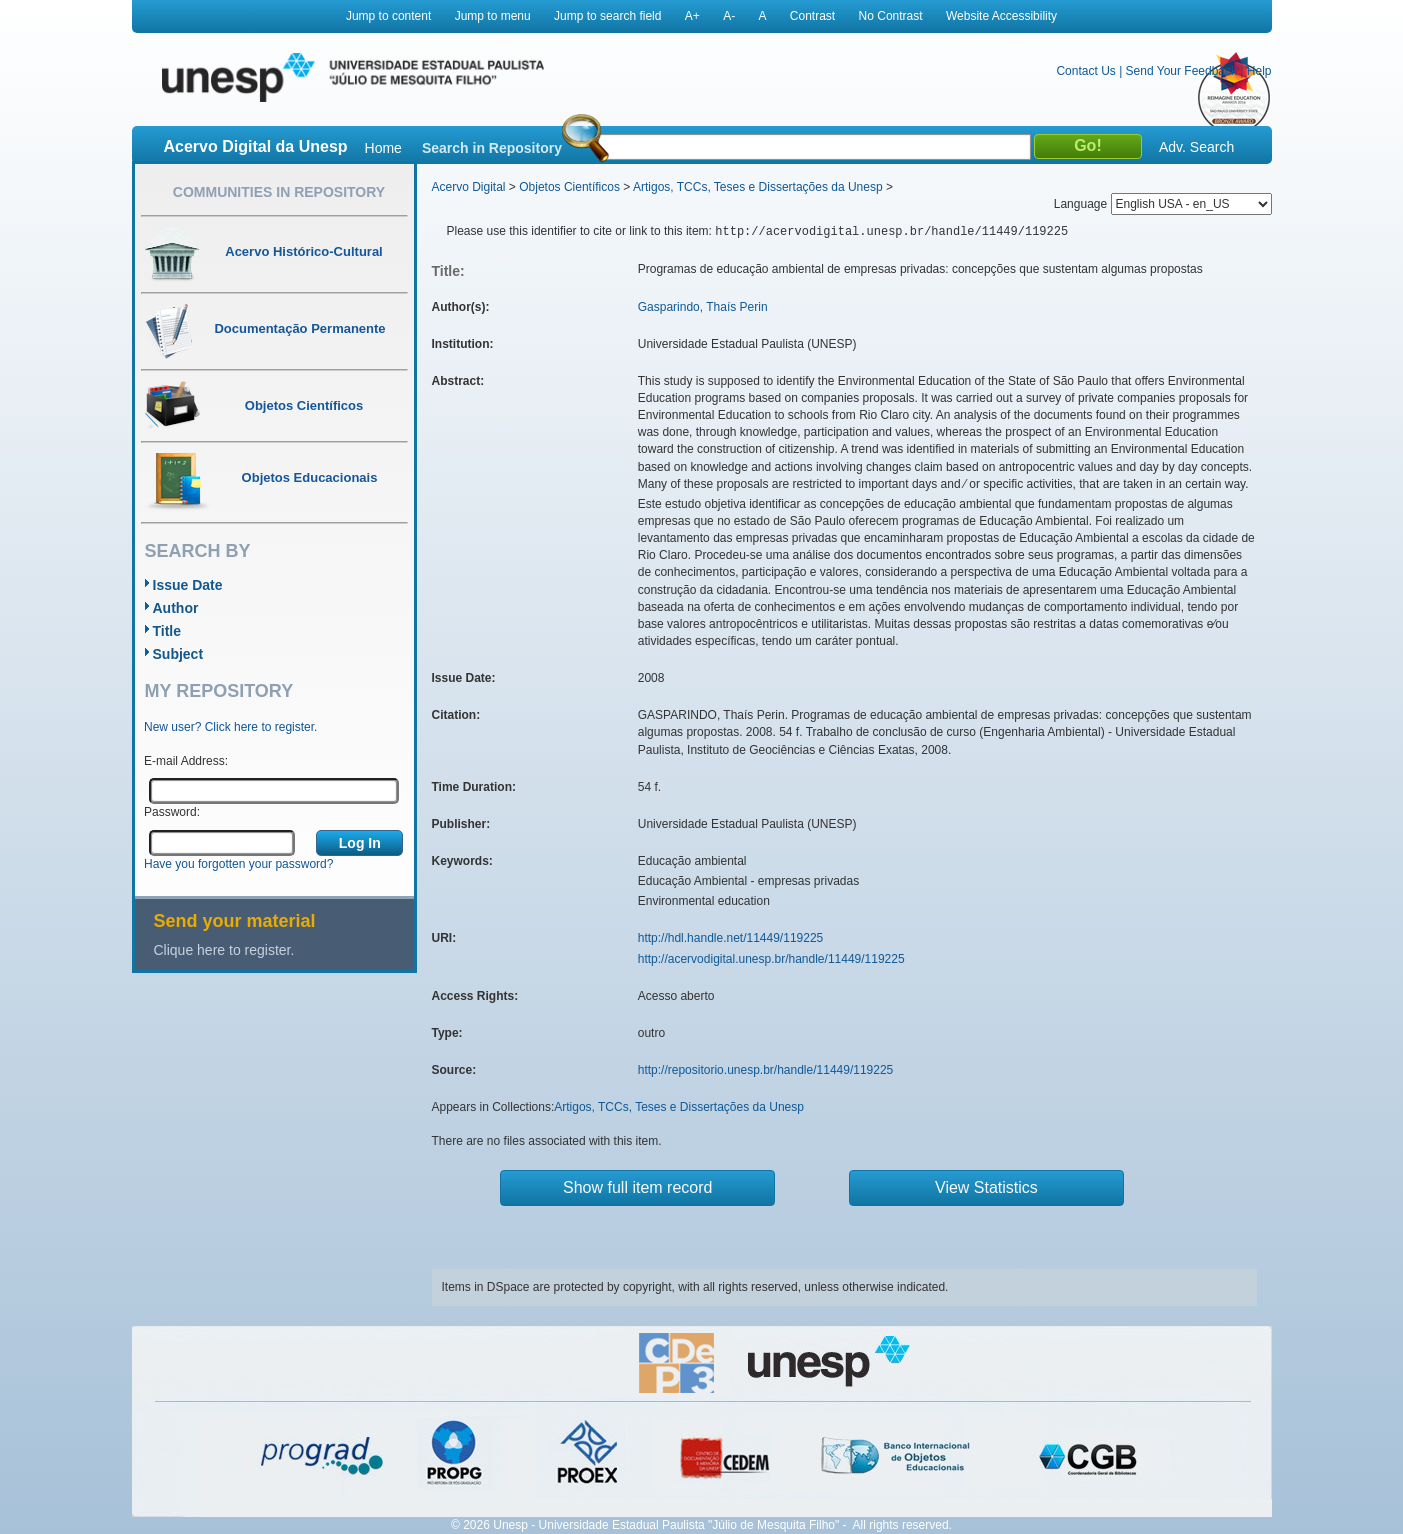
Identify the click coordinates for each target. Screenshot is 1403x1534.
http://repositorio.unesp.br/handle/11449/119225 (766, 1070)
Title (167, 631)
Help (1259, 71)
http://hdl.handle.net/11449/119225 (731, 938)
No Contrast (891, 16)
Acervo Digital (469, 187)
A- (729, 16)
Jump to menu (493, 16)
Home (383, 148)
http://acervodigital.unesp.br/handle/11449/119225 (771, 959)
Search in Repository (492, 148)
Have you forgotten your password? (238, 864)
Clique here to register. (224, 950)
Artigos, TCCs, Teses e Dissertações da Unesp (758, 187)
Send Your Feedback (1181, 71)
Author (176, 608)
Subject (178, 654)
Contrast (812, 16)
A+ (692, 16)
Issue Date (188, 585)
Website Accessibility (1001, 16)
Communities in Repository (279, 192)
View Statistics (986, 1187)
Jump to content (388, 16)
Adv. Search (1196, 147)
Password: (172, 812)
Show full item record (637, 1187)
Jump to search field (607, 16)
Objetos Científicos (569, 187)
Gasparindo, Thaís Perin (703, 307)
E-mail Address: (186, 761)
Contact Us (1085, 71)
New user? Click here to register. (230, 727)
